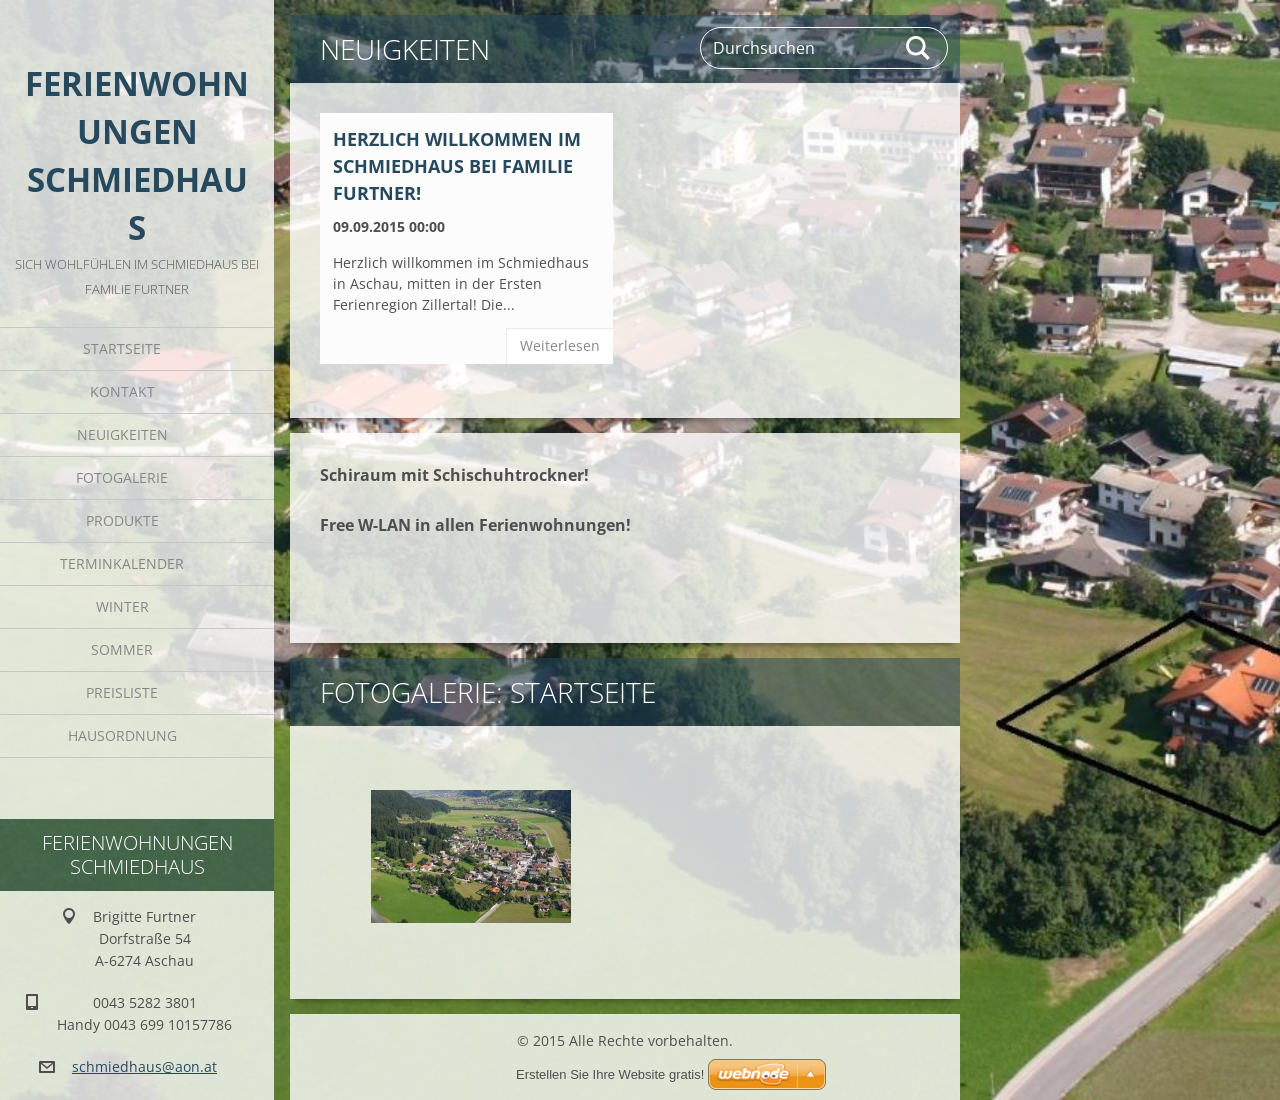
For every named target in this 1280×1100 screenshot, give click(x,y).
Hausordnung (122, 735)
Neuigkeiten (122, 434)
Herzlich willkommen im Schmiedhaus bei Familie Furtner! (457, 166)
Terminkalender (122, 563)
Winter (122, 606)
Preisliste (122, 692)
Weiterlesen (560, 345)
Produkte (122, 520)
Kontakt (122, 391)
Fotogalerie (122, 477)
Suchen (919, 48)
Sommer (122, 649)
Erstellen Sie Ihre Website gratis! (610, 1074)
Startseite (122, 348)
